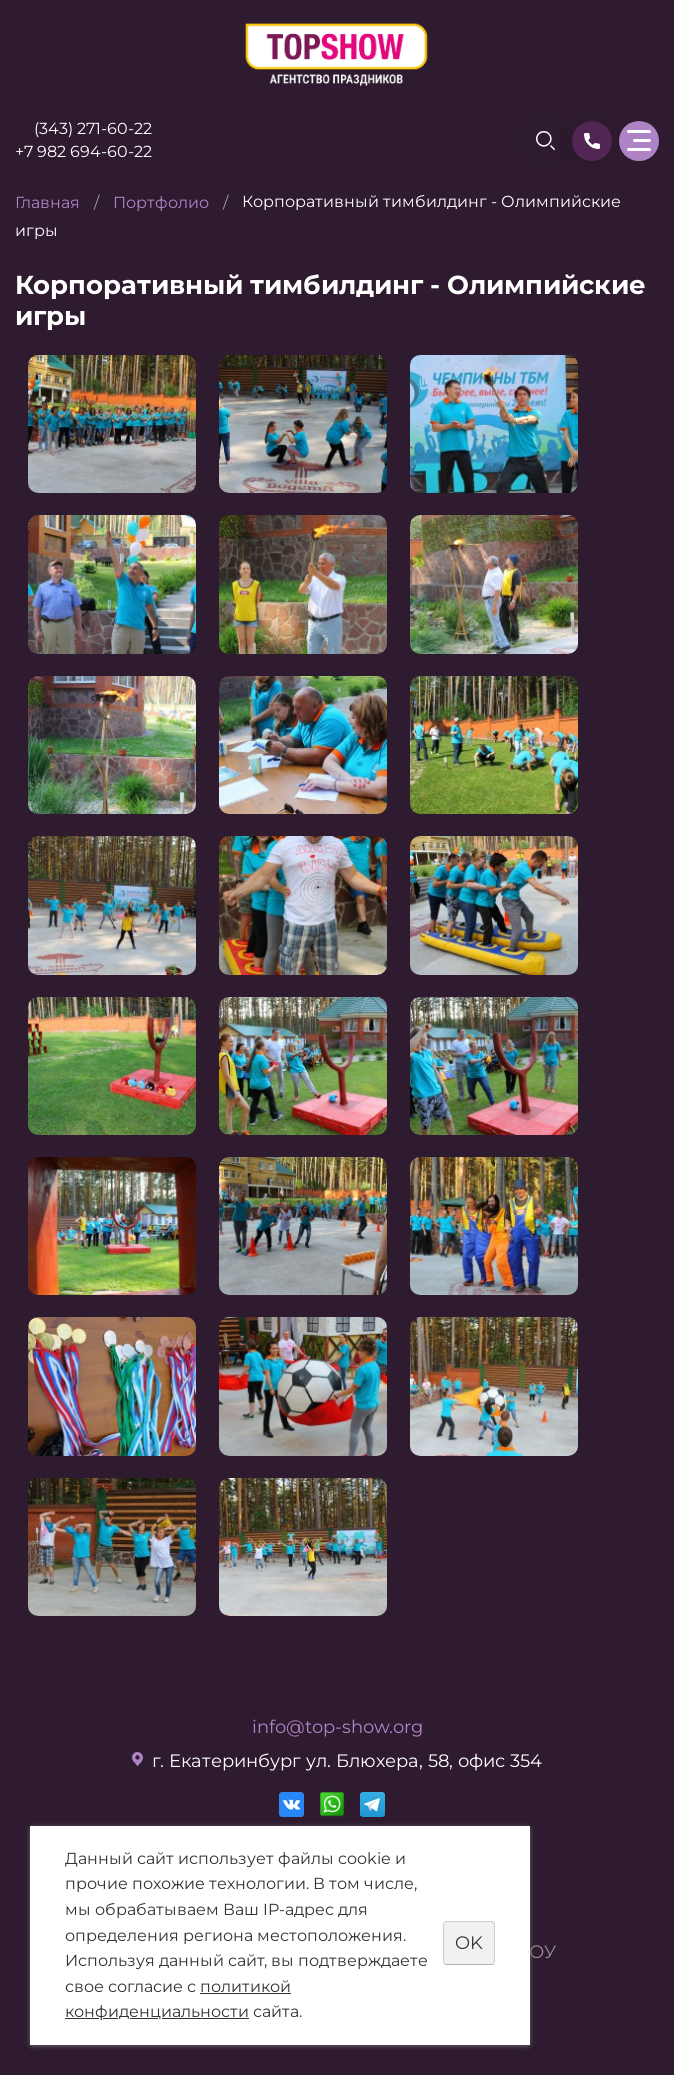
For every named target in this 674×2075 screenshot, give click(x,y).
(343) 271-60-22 (93, 128)
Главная (47, 202)
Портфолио (161, 202)
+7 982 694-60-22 (83, 151)
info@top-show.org (337, 1727)
